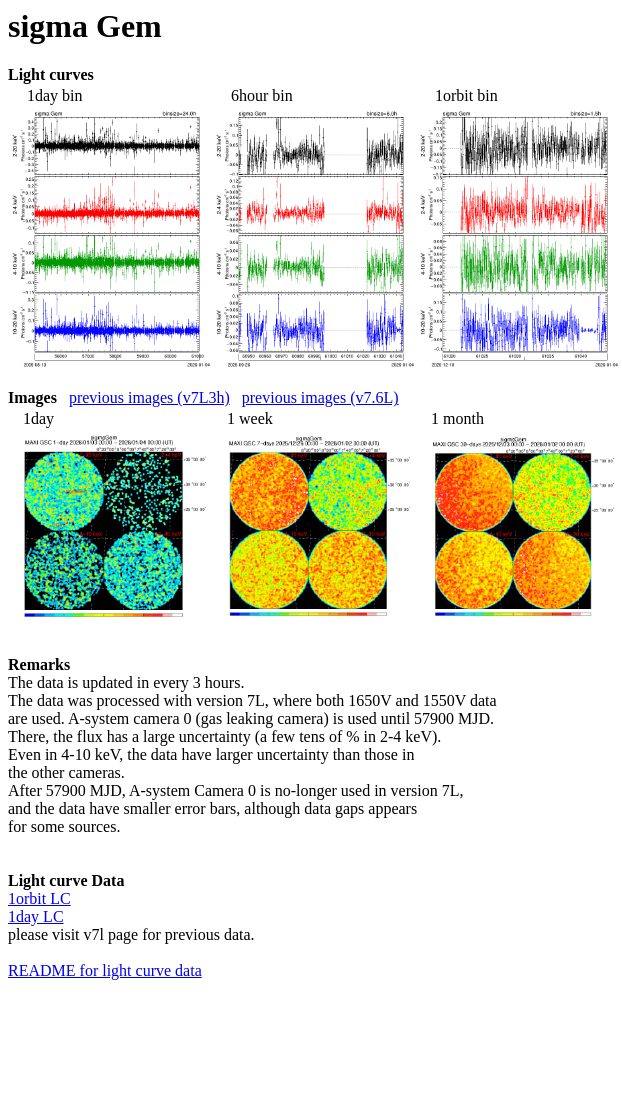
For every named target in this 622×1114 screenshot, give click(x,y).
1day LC (36, 916)
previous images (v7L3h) (149, 397)
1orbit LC (39, 898)
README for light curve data (105, 970)
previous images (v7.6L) (320, 397)
